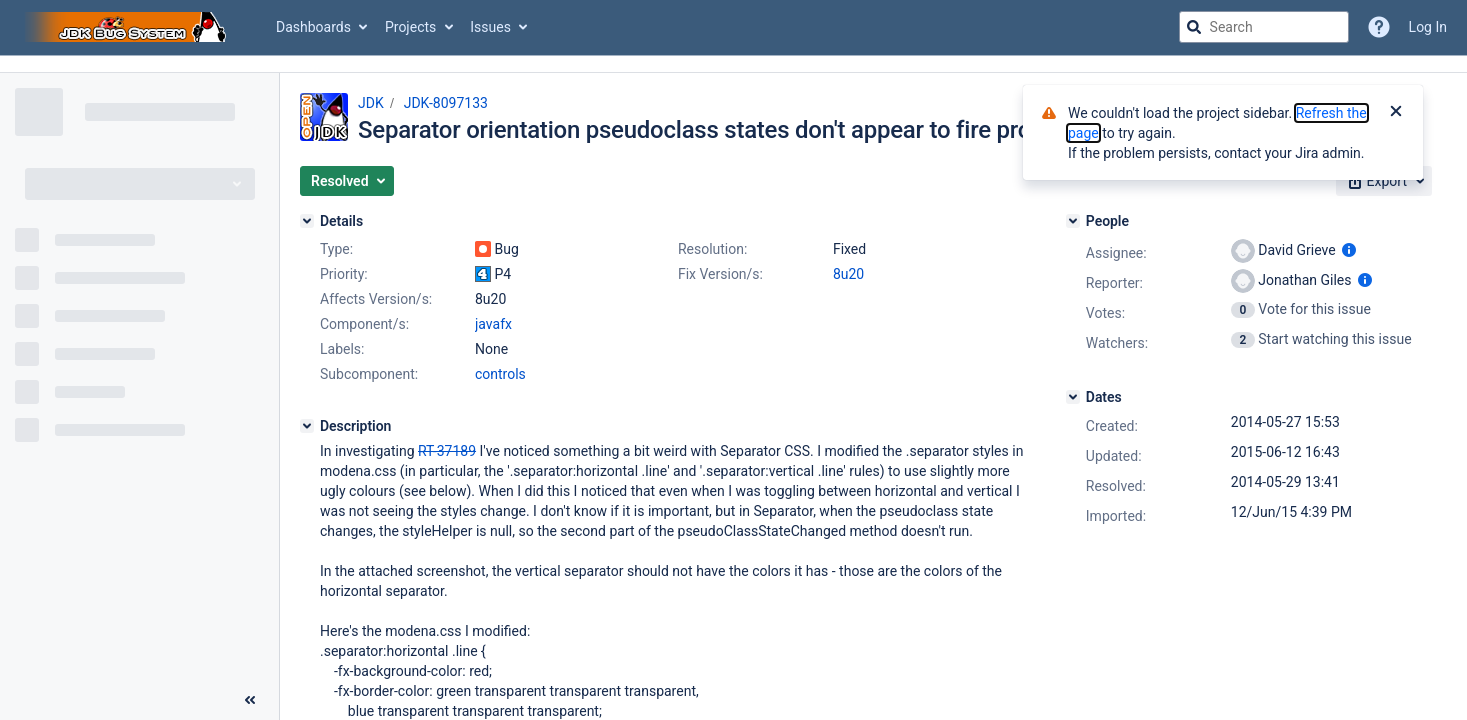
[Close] (1396, 113)
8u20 (848, 274)
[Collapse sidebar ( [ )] (250, 700)
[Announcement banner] (733, 64)
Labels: (342, 349)
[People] (1073, 221)
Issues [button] (490, 27)
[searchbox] (1264, 27)
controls (500, 374)
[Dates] (1073, 397)
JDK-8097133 (446, 103)
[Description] (307, 426)
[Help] (1379, 27)
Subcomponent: (369, 374)
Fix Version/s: (720, 274)
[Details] (307, 221)
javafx (493, 324)
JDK (371, 103)
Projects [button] (410, 27)
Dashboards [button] (313, 27)
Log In (1428, 27)
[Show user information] (1349, 250)
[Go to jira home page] (128, 27)
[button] (347, 181)
